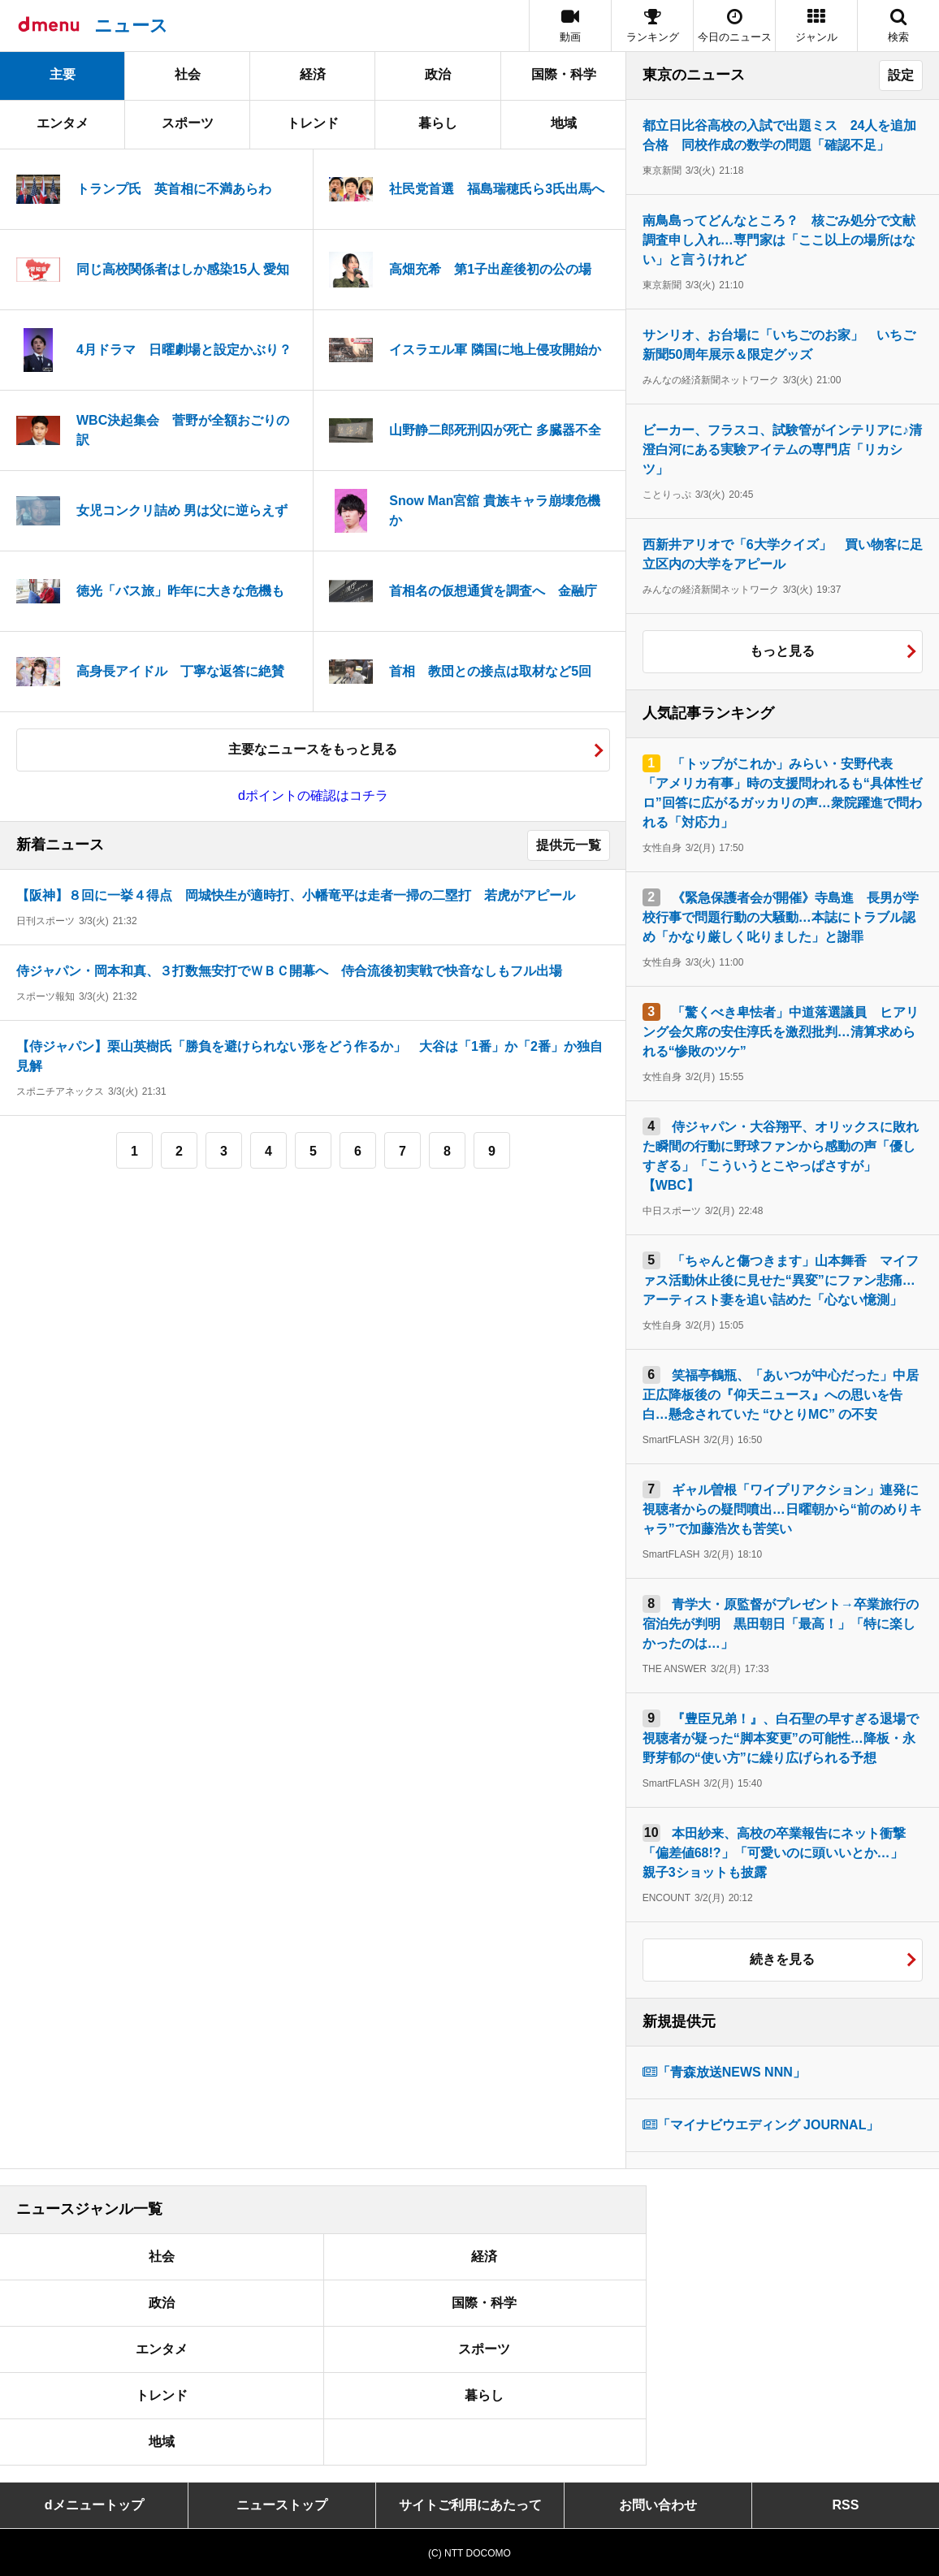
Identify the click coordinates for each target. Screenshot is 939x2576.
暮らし (437, 123)
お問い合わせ (658, 2505)
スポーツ (188, 123)
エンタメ (63, 123)
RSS (845, 2505)
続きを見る (782, 1959)
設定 (901, 75)
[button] (816, 25)
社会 (188, 74)
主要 (63, 74)
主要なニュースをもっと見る (312, 749)
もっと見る (782, 651)
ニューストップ (281, 2505)
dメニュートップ (94, 2505)
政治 (438, 74)
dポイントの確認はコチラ (313, 795)
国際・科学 (563, 74)
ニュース (131, 25)
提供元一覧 (568, 845)
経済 (313, 74)
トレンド (313, 123)
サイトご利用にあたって (470, 2505)
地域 (564, 123)
